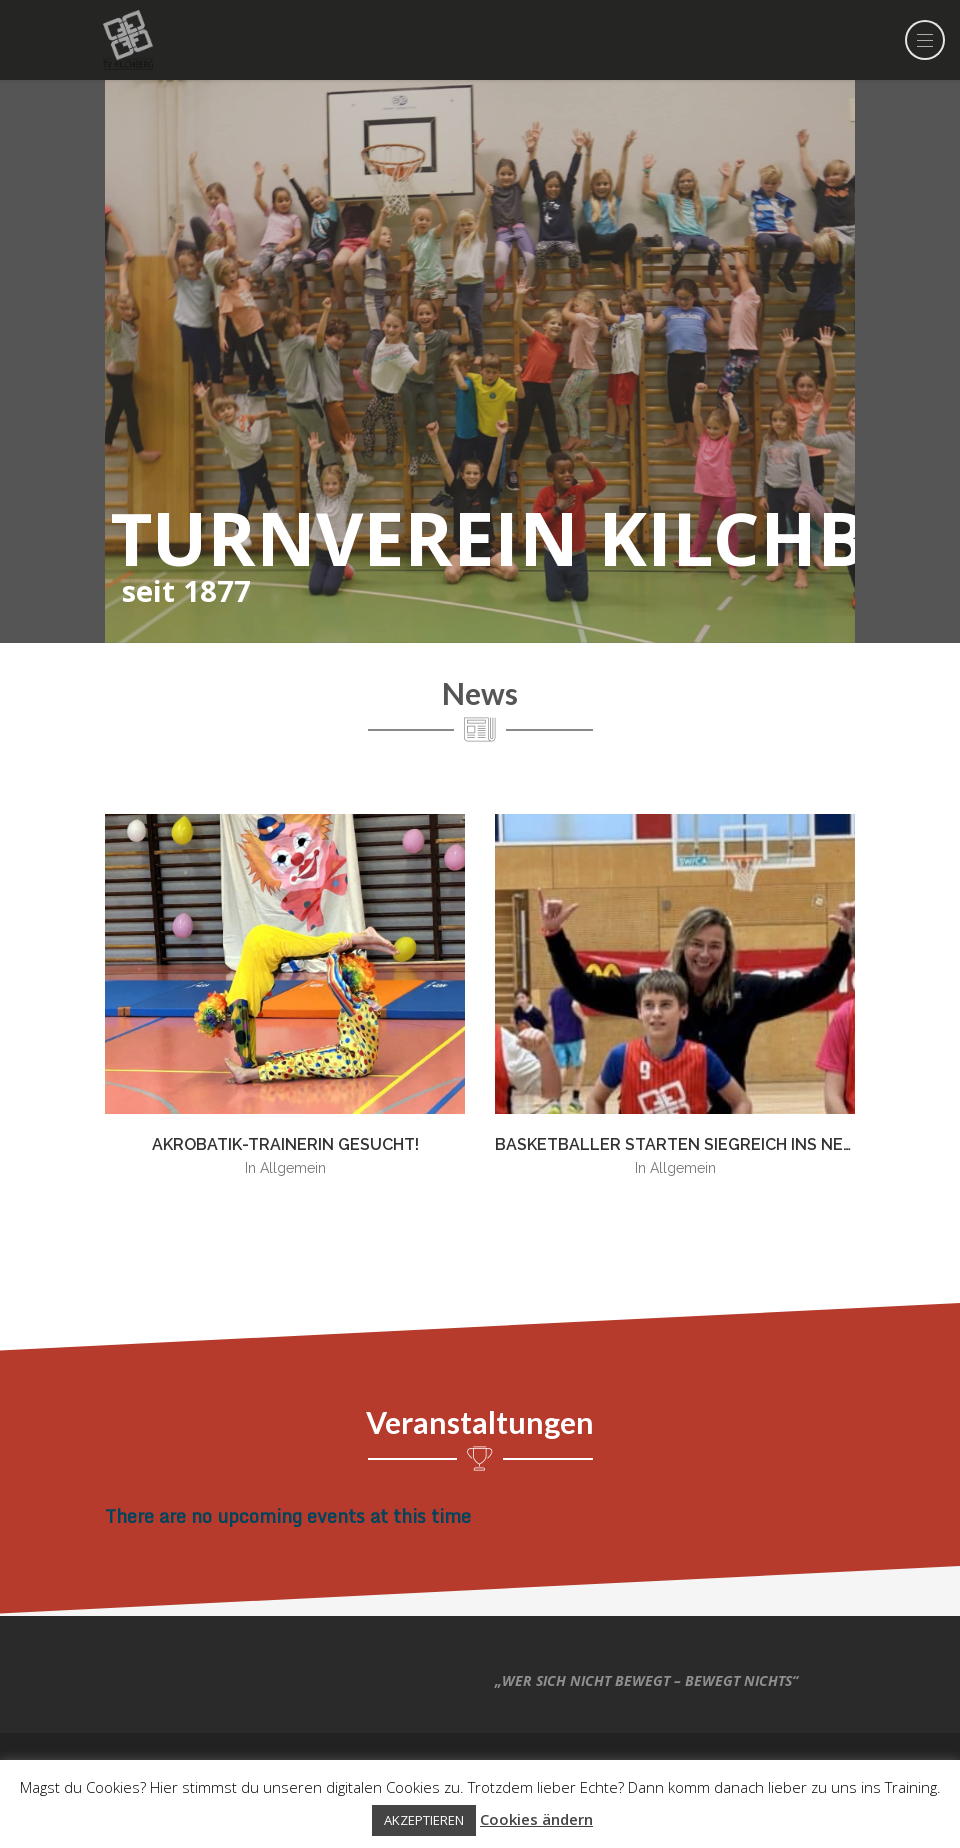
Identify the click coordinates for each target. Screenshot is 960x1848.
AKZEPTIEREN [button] (424, 1820)
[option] (285, 1005)
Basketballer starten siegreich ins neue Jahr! (704, 1144)
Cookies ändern (536, 1819)
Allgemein (293, 1168)
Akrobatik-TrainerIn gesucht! (285, 1144)
